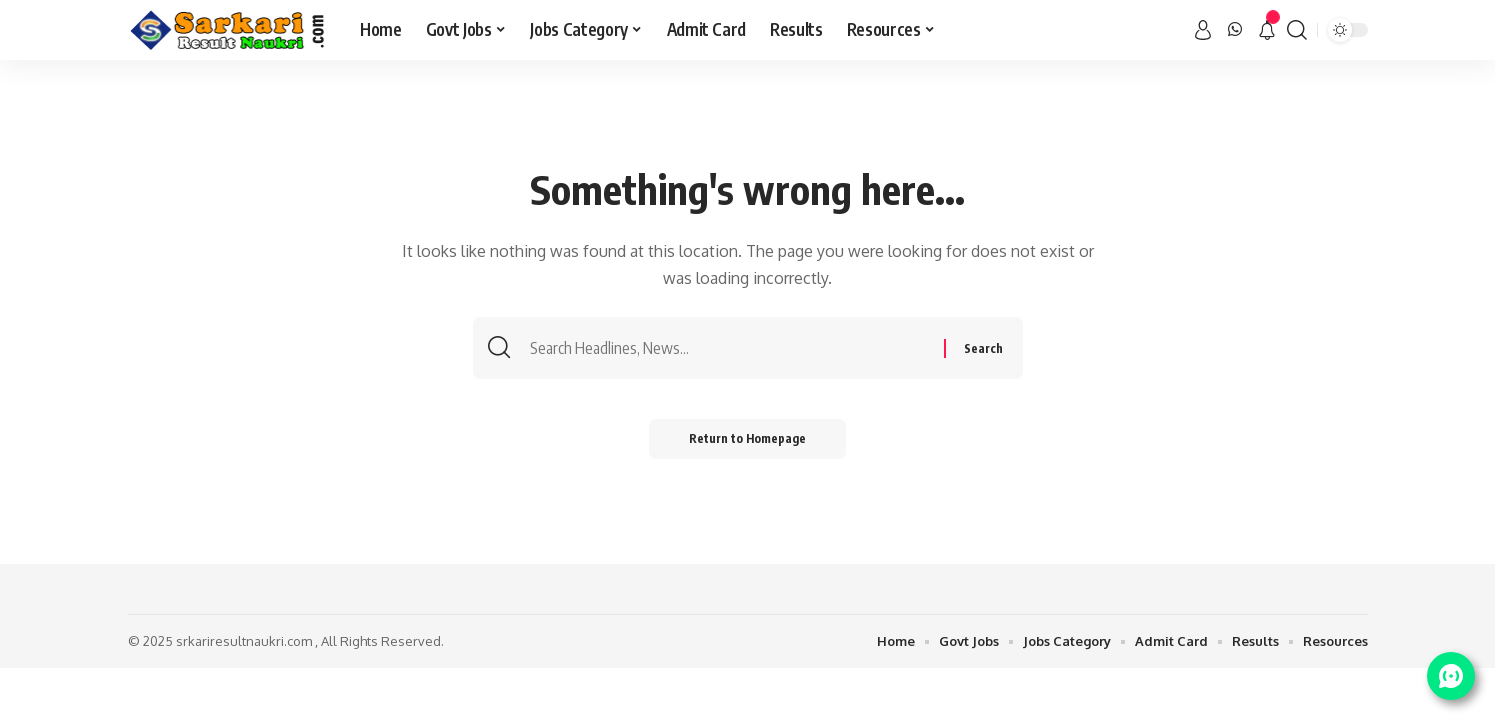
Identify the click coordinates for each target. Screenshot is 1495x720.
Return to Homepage (747, 438)
